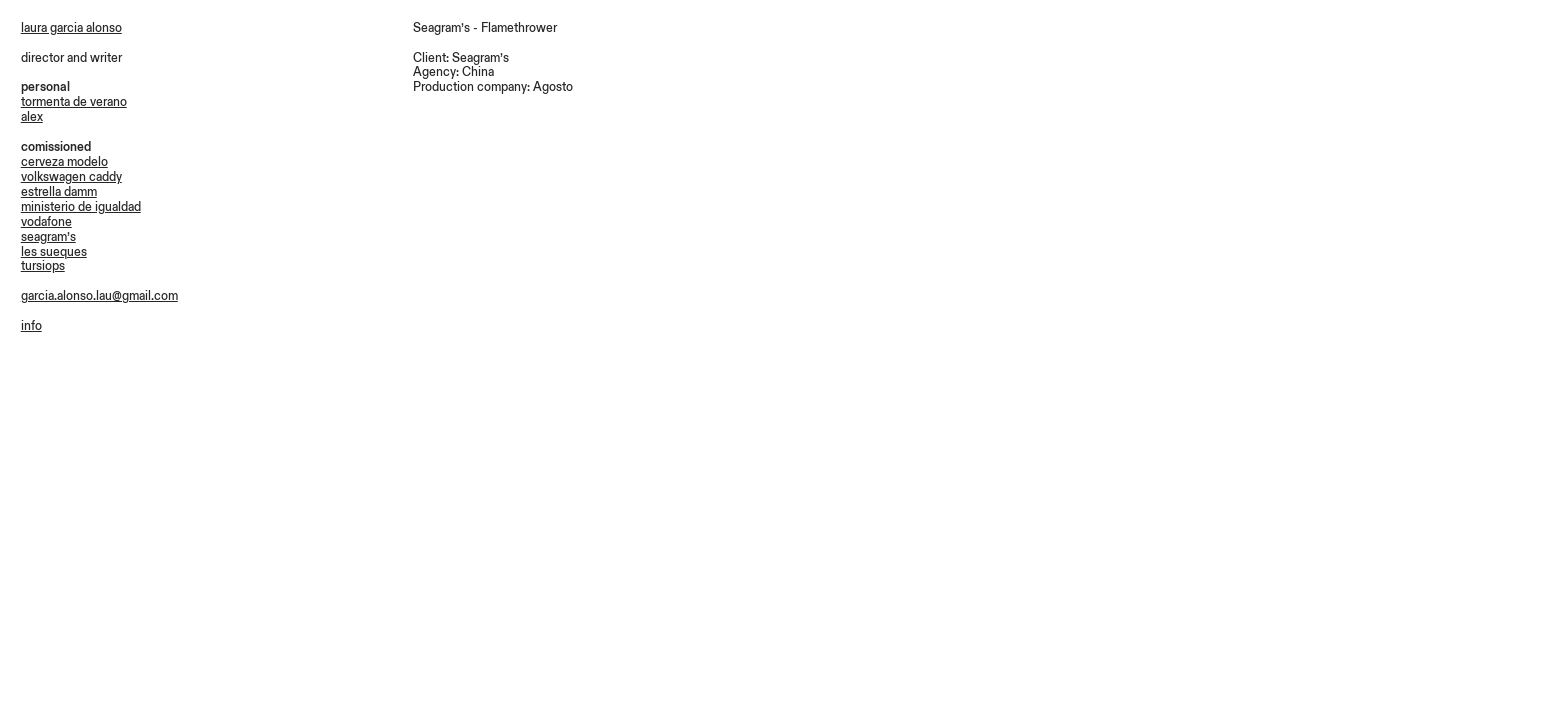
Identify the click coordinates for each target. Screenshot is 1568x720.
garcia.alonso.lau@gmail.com (99, 296)
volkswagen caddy (71, 177)
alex (32, 117)
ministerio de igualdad (81, 207)
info (31, 326)
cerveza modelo (64, 162)
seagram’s (48, 237)
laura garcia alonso (71, 28)
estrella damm (59, 192)
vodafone (46, 222)
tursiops (43, 266)
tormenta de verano (74, 102)
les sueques (54, 252)
